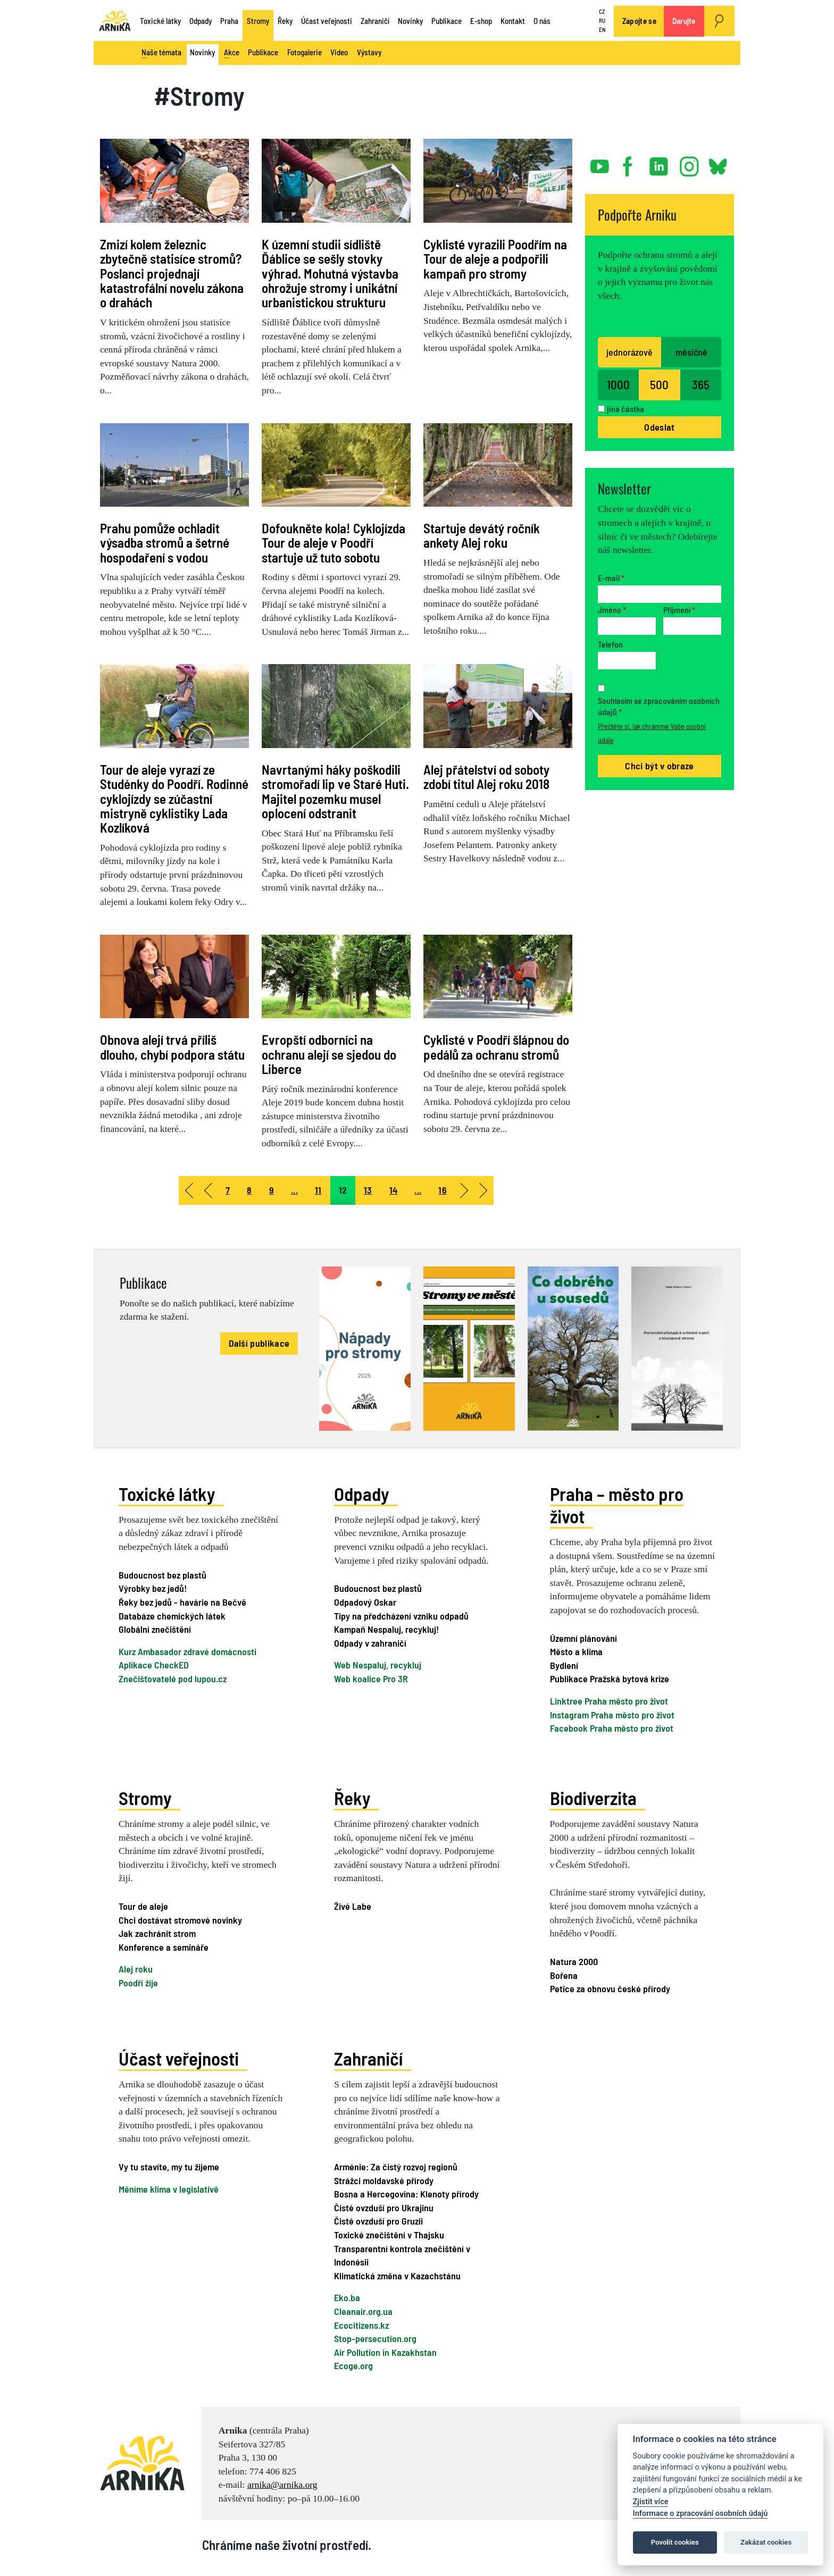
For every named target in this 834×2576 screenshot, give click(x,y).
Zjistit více (651, 2501)
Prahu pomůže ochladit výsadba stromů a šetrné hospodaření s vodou (164, 542)
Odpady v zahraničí (370, 1643)
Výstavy (369, 52)
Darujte (684, 21)
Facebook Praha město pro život (611, 1728)
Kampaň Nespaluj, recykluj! (386, 1629)
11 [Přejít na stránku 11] (318, 1190)
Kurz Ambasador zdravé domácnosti (187, 1651)
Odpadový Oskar (365, 1602)
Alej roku (136, 1969)
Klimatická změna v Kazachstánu (397, 2275)
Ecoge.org (353, 2365)
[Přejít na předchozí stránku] (207, 1190)
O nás (542, 21)
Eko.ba (347, 2297)
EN (602, 29)
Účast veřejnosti (326, 21)
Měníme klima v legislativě (169, 2188)
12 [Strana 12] (343, 1190)
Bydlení (564, 1665)
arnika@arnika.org (282, 2484)
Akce (231, 52)
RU (602, 20)
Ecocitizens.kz (361, 2324)
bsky (717, 162)
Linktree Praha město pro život (609, 1701)
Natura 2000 (574, 1961)
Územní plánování (583, 1638)
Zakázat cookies (765, 2542)
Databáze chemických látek (172, 1616)
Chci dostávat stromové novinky (180, 1920)
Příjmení (679, 610)
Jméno (612, 610)
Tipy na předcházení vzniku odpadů (401, 1616)
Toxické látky (160, 21)
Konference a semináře (163, 1947)
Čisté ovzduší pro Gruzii (378, 2221)
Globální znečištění (155, 1629)
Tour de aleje (143, 1906)
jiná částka (625, 409)
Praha (229, 21)
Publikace (446, 21)
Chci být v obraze (659, 765)
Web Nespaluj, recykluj (377, 1665)
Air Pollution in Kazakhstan (385, 2352)
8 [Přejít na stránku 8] (249, 1190)
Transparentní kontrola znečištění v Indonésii (402, 2255)
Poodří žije (138, 1982)
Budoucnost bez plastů (162, 1575)
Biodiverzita (593, 1797)
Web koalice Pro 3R (371, 1678)
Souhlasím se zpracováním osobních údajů (659, 706)
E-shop (481, 21)
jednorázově (629, 352)
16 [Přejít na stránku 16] (442, 1190)
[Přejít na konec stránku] (484, 1190)
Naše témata (161, 52)
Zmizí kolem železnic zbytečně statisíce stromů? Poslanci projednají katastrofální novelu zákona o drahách (172, 273)
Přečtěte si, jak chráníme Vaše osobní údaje (652, 732)
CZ (602, 12)
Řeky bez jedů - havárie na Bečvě (182, 1602)
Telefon (610, 644)
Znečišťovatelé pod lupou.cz (173, 1678)
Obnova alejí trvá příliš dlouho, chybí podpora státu (172, 1046)
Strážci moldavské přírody (383, 2180)
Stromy (258, 21)
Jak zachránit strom (157, 1933)
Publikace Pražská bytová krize (609, 1678)
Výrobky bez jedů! (153, 1588)
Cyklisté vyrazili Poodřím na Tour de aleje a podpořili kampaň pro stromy (495, 258)
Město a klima (576, 1651)
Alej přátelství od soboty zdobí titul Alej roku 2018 (486, 776)
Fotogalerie (304, 52)
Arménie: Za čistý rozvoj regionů (395, 2166)
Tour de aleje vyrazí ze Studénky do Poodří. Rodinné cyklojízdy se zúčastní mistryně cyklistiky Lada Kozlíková (174, 798)
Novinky (410, 21)
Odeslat (659, 427)
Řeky (285, 21)
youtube (600, 162)
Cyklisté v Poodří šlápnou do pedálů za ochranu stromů (496, 1046)
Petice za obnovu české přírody (610, 1988)
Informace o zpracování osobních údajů (700, 2513)
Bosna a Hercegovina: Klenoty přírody (406, 2194)
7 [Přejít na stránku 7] (228, 1190)
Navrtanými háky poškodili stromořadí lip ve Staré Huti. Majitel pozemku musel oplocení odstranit (335, 791)
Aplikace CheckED (154, 1665)
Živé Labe (352, 1906)
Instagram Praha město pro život (612, 1715)
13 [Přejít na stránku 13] (368, 1190)
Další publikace (259, 1343)
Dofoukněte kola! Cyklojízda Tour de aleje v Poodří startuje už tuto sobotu (333, 542)
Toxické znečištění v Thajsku (389, 2235)
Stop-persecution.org (375, 2338)
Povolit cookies (675, 2542)
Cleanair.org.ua (363, 2311)
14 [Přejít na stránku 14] (393, 1190)
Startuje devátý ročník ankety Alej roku (481, 535)
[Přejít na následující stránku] (464, 1190)
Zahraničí (375, 21)
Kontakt (513, 21)
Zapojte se (639, 21)
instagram (689, 162)
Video (339, 52)
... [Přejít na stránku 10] (294, 1190)
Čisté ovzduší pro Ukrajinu (383, 2207)
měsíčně (691, 352)
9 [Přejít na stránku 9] (271, 1190)
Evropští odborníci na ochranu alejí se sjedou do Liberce (329, 1054)
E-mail (611, 578)
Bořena (564, 1975)
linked (659, 162)
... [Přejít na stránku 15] (417, 1190)
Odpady (200, 21)
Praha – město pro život (616, 1504)
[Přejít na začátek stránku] (188, 1190)
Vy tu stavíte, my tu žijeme (169, 2166)
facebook (629, 162)
